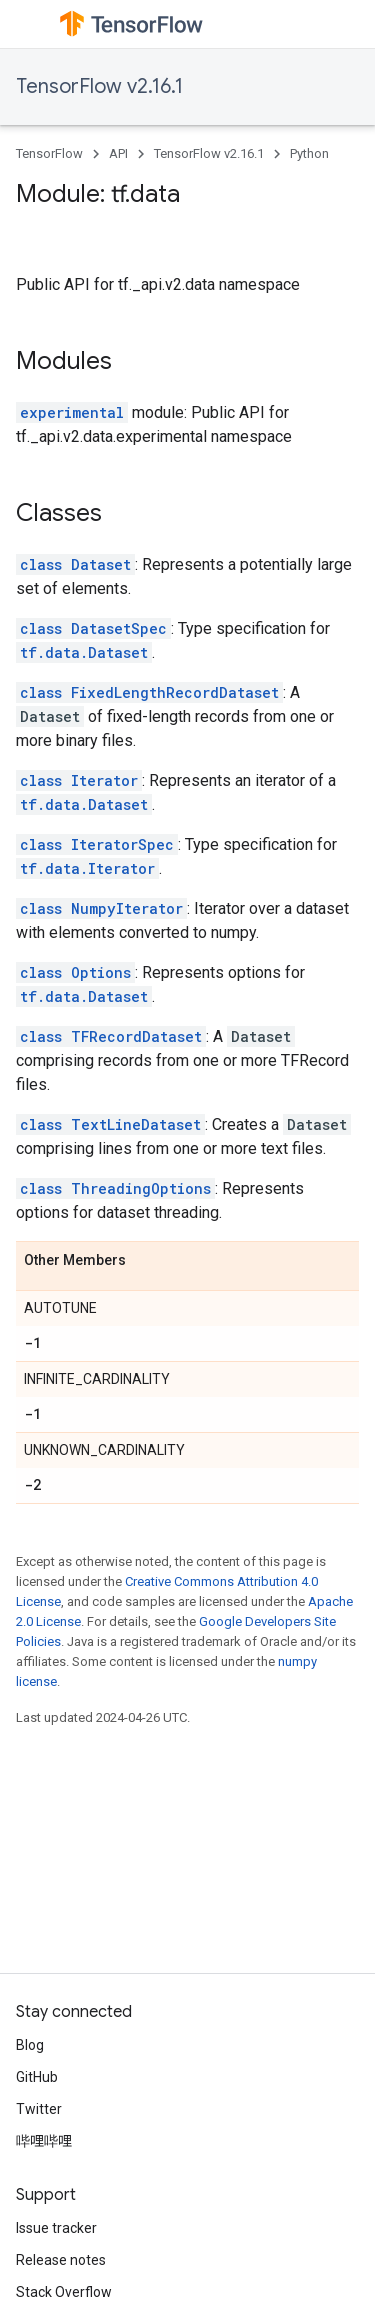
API (118, 153)
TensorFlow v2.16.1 (99, 86)
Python (309, 153)
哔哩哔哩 (44, 2141)
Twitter (39, 2109)
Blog (30, 2045)
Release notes (61, 2260)
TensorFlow (49, 153)
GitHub (37, 2077)
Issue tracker (56, 2228)
